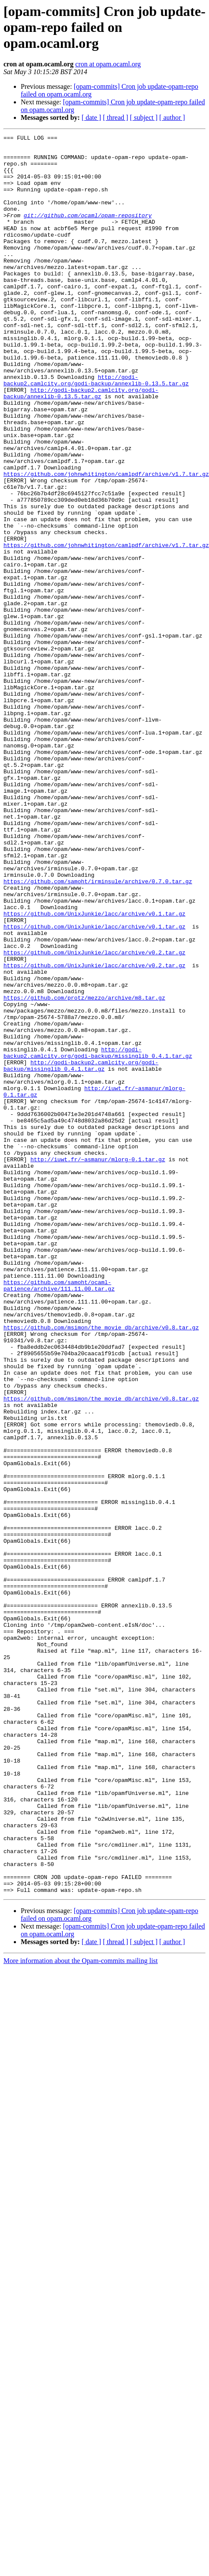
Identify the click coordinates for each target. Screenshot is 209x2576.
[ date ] (91, 117)
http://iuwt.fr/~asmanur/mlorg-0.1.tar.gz (97, 1318)
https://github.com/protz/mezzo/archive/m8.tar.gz (84, 1132)
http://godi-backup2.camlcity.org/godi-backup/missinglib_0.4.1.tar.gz (97, 1198)
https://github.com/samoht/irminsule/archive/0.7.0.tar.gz (97, 992)
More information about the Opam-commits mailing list (80, 2266)
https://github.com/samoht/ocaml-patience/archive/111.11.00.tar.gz (58, 1469)
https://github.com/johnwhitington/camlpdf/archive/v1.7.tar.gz (106, 534)
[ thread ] (115, 117)
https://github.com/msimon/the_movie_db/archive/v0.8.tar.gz (101, 1520)
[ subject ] (144, 117)
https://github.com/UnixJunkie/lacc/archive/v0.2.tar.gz (94, 1078)
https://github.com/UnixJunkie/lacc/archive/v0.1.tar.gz (94, 1031)
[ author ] (172, 117)
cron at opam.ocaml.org (108, 64)
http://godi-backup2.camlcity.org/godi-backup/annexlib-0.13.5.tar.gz (96, 430)
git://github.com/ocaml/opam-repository (88, 232)
